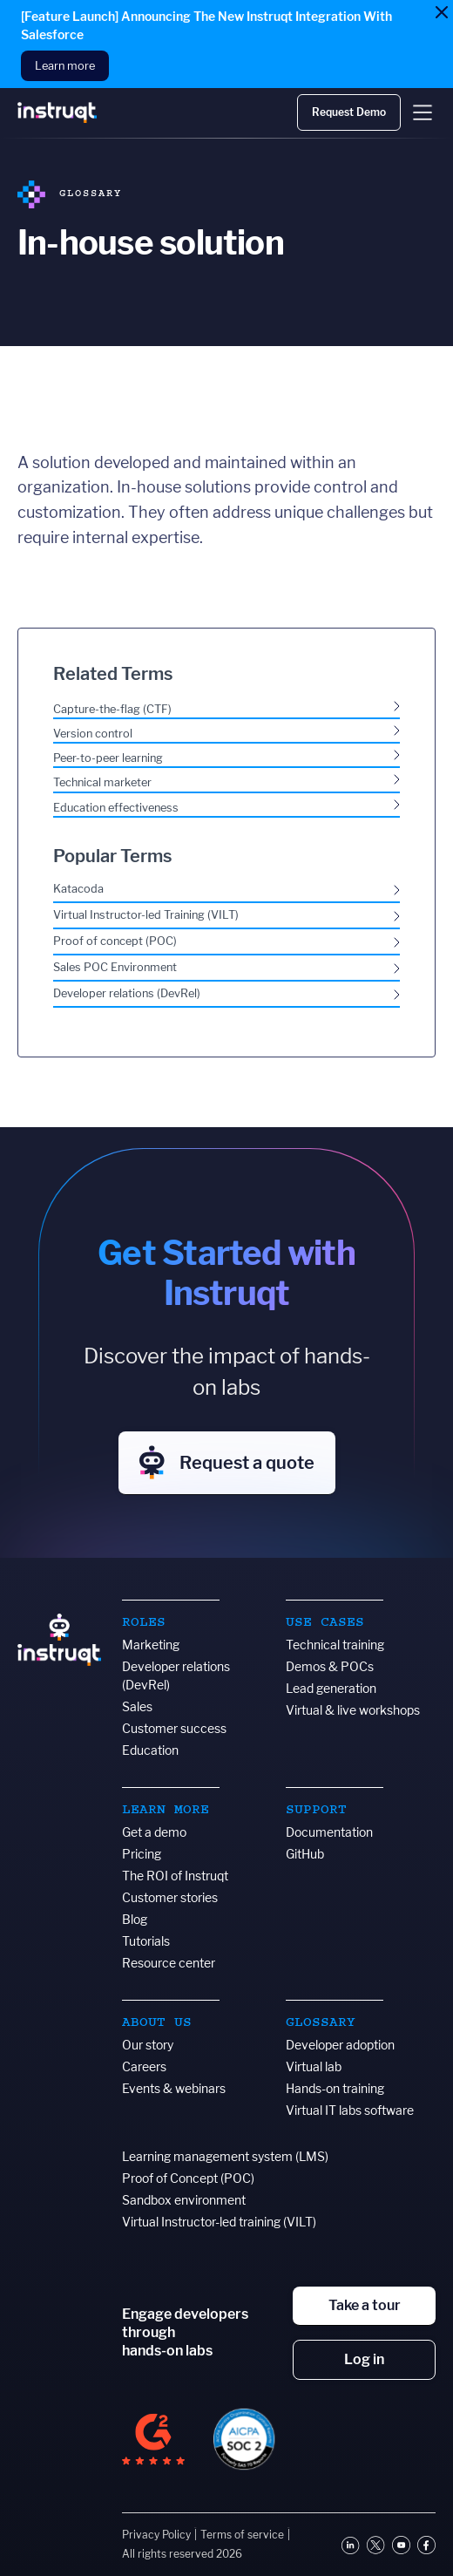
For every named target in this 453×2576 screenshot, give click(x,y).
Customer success (174, 1728)
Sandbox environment (184, 2199)
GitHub (305, 1853)
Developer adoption (340, 2044)
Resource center (168, 1962)
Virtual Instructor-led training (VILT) (219, 2221)
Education (150, 1750)
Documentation (329, 1832)
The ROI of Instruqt (175, 1875)
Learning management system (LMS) (225, 2156)
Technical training (335, 1644)
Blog (134, 1919)
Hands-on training (335, 2088)
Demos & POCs (330, 1666)
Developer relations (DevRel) (176, 1675)
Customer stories (170, 1897)
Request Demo (349, 112)
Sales (137, 1706)
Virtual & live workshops (353, 1710)
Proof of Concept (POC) (188, 2178)
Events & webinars (174, 2088)
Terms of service (242, 2534)
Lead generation (331, 1688)
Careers (144, 2066)
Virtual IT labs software (350, 2110)
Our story (147, 2044)
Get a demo (154, 1832)
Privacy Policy (156, 2534)
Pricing (141, 1853)
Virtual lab (313, 2066)
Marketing (150, 1644)
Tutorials (146, 1941)
